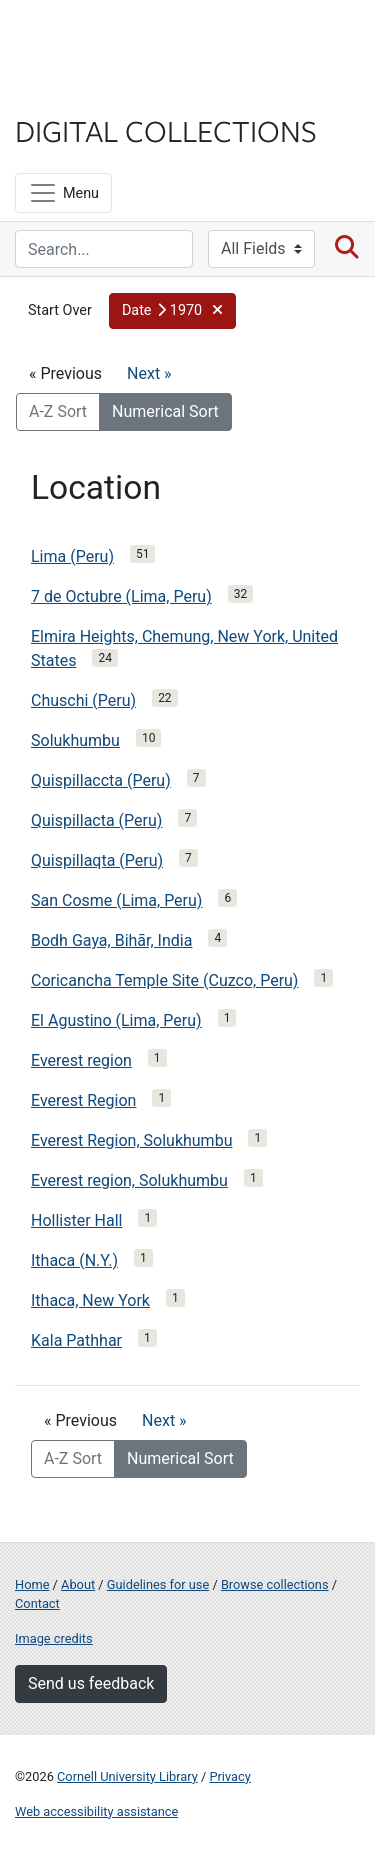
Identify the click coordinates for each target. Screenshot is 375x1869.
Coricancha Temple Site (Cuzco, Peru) (164, 980)
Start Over (60, 310)
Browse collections (275, 1584)
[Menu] (63, 193)
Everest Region (83, 1100)
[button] (172, 311)
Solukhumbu (75, 740)
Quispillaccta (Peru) (101, 780)
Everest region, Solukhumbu (129, 1180)
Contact (37, 1603)
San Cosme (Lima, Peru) (116, 900)
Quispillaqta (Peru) (97, 860)
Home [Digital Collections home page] (32, 1584)
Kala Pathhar (76, 1340)
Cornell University (115, 38)
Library (75, 91)
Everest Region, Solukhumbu (131, 1140)
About (78, 1584)
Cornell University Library (127, 1776)
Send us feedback (91, 1683)
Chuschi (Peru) (83, 700)
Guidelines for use (158, 1584)
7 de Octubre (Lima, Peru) (121, 596)
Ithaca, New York (90, 1300)
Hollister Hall (76, 1220)
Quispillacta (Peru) (96, 820)
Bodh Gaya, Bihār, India (111, 940)
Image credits (54, 1638)
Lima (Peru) (72, 556)
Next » (149, 373)
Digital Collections (166, 130)
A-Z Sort (58, 411)
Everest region (81, 1060)
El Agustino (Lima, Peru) (116, 1020)
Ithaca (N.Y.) (74, 1260)
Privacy (229, 1776)
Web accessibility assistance (96, 1811)
